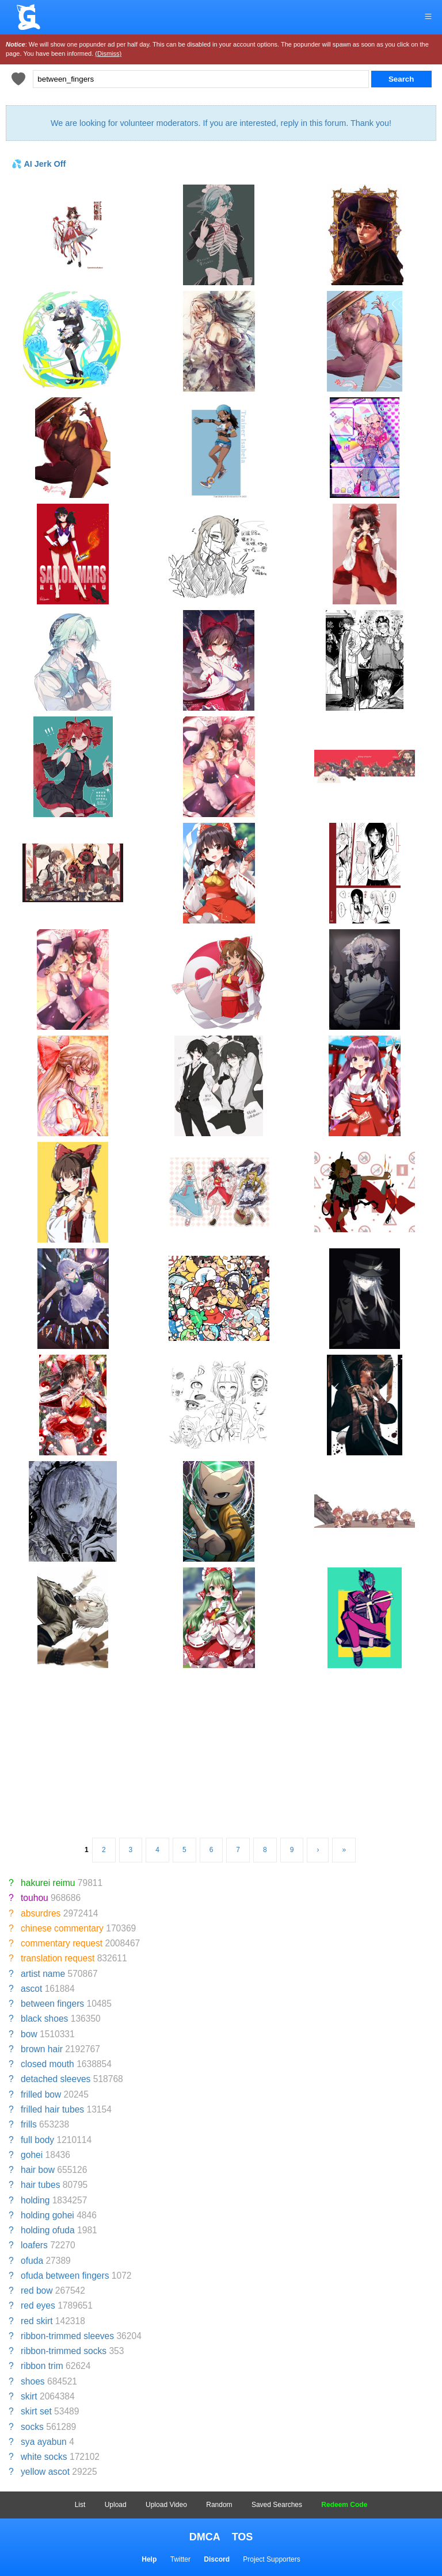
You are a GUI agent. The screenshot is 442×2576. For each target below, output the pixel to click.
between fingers (52, 2003)
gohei (32, 2155)
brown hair (42, 2049)
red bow (36, 2290)
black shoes (44, 2018)
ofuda (32, 2261)
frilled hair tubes (52, 2109)
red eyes (38, 2305)
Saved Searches (277, 2505)
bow (29, 2034)
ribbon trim (42, 2366)
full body (37, 2140)
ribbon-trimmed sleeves (67, 2336)
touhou (34, 1898)
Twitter (180, 2559)
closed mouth (47, 2064)
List (80, 2505)
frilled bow (41, 2094)
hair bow (38, 2170)
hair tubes (40, 2185)
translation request (57, 1958)
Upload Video (166, 2505)
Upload (116, 2505)
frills (29, 2124)
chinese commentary (62, 1928)
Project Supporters (271, 2559)
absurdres (40, 1913)
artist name (43, 1974)
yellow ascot (45, 2472)
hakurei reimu (48, 1883)
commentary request (61, 1943)
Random (219, 2505)
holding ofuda (48, 2230)
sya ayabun (44, 2442)
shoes (33, 2381)
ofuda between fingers (65, 2275)
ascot (31, 1989)
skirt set (36, 2411)
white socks (44, 2457)
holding (35, 2200)
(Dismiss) (108, 53)
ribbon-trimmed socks (63, 2351)
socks (32, 2427)
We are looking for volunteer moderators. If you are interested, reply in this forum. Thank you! (221, 123)
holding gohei (47, 2215)
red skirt (36, 2321)
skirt (29, 2396)
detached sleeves (55, 2079)
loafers (34, 2245)
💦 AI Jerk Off (39, 163)
